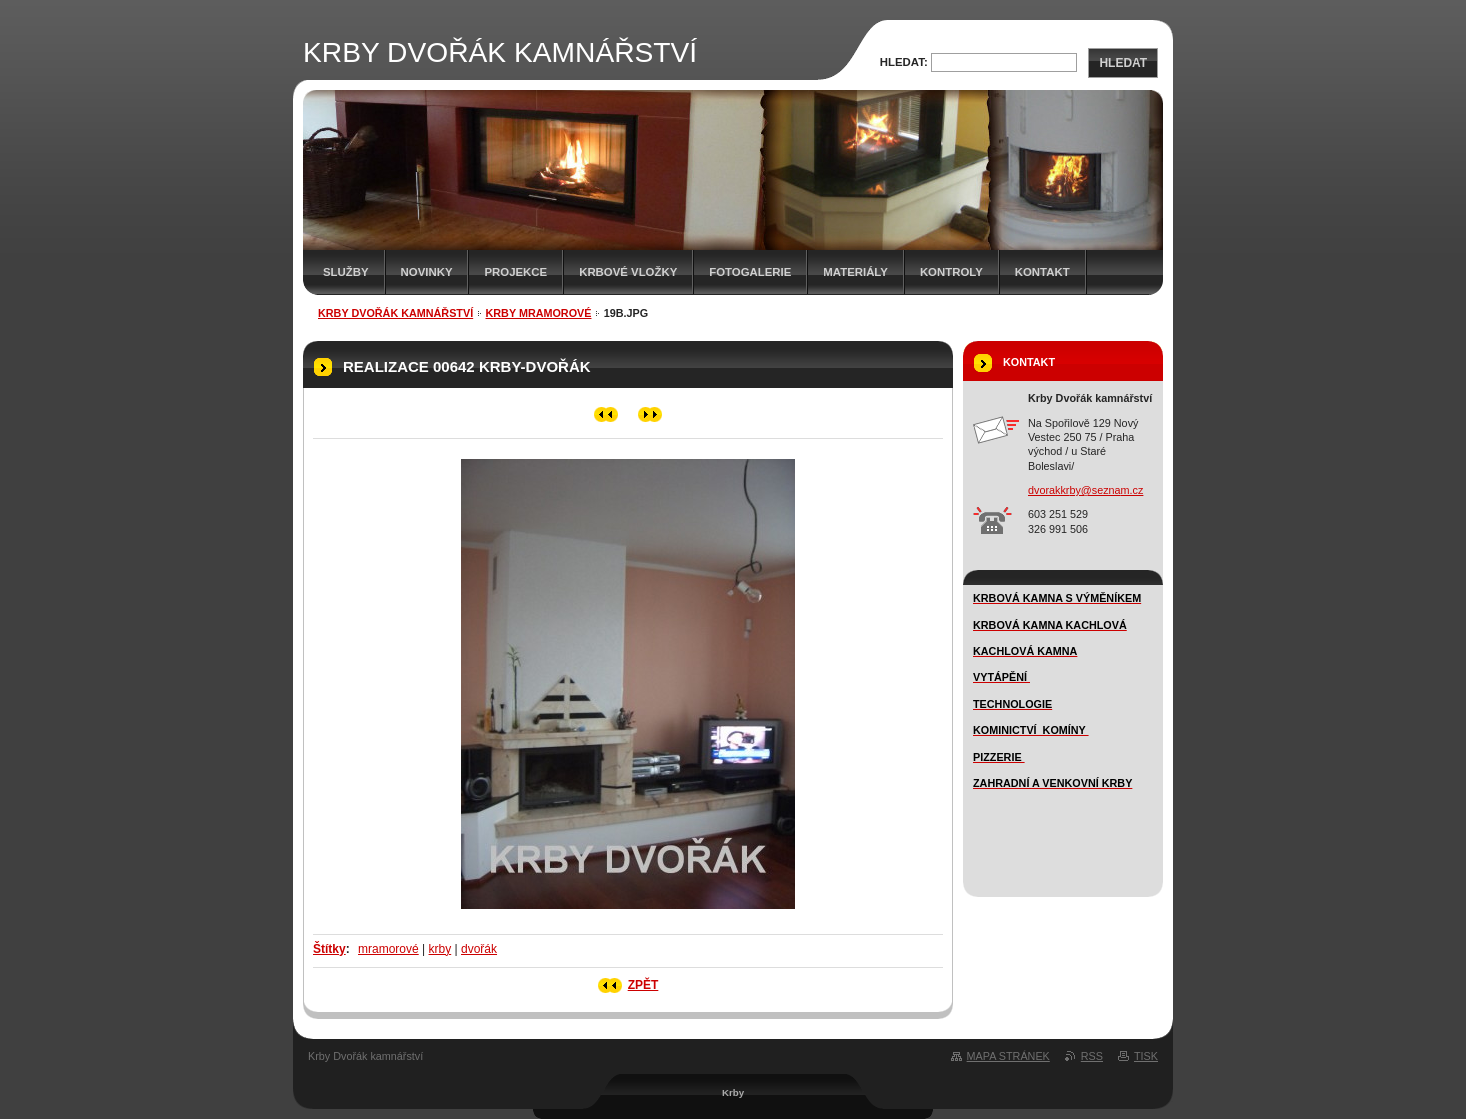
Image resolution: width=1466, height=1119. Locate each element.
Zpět (643, 985)
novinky (427, 272)
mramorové (388, 949)
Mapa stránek (1008, 1056)
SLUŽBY (346, 272)
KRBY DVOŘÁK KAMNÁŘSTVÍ (395, 313)
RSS (1092, 1056)
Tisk (1146, 1056)
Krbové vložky (628, 272)
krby (440, 949)
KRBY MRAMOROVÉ (538, 313)
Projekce (515, 272)
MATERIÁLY (855, 272)
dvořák (479, 949)
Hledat (1123, 63)
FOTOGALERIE (750, 272)
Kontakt (1042, 272)
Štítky (329, 949)
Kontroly (951, 272)
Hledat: (904, 62)
